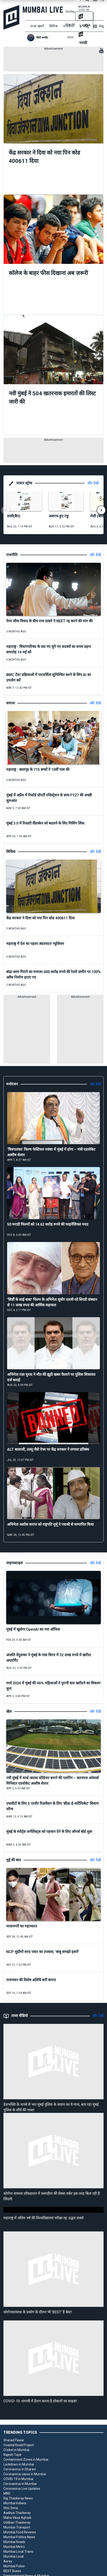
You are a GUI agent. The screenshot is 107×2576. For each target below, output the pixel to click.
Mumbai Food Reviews (19, 2532)
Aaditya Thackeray (17, 2512)
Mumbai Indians (14, 2503)
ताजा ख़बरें (37, 26)
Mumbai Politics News (19, 2537)
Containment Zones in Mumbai (25, 2459)
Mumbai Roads (14, 2541)
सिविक (53, 26)
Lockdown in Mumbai (18, 2464)
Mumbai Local (13, 2556)
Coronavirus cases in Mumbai (24, 2474)
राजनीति (68, 26)
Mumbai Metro (14, 2546)
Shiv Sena (10, 2508)
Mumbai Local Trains (18, 2551)
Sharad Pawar (13, 2440)
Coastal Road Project (18, 2445)
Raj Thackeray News (18, 2498)
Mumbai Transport (16, 2527)
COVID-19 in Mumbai (18, 2479)
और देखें (93, 483)
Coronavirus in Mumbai (20, 2483)
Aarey (7, 2561)
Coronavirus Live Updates (21, 2488)
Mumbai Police (14, 2566)
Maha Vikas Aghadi (17, 2517)
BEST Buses (12, 2571)
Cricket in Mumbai (16, 2449)
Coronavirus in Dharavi (19, 2469)
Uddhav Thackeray (17, 2522)
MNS (6, 2493)
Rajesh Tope (12, 2454)
